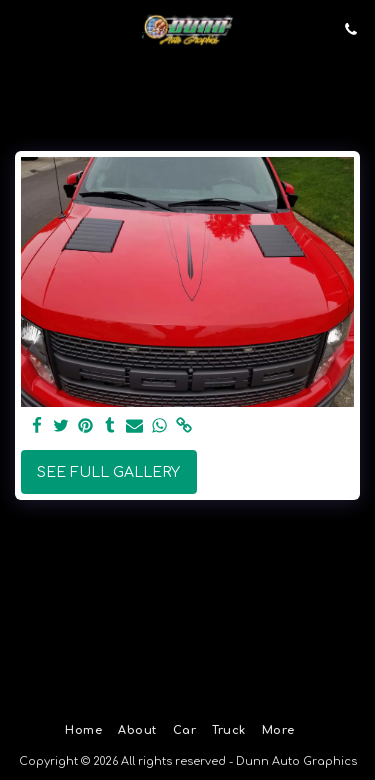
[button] (22, 28)
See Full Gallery (108, 472)
